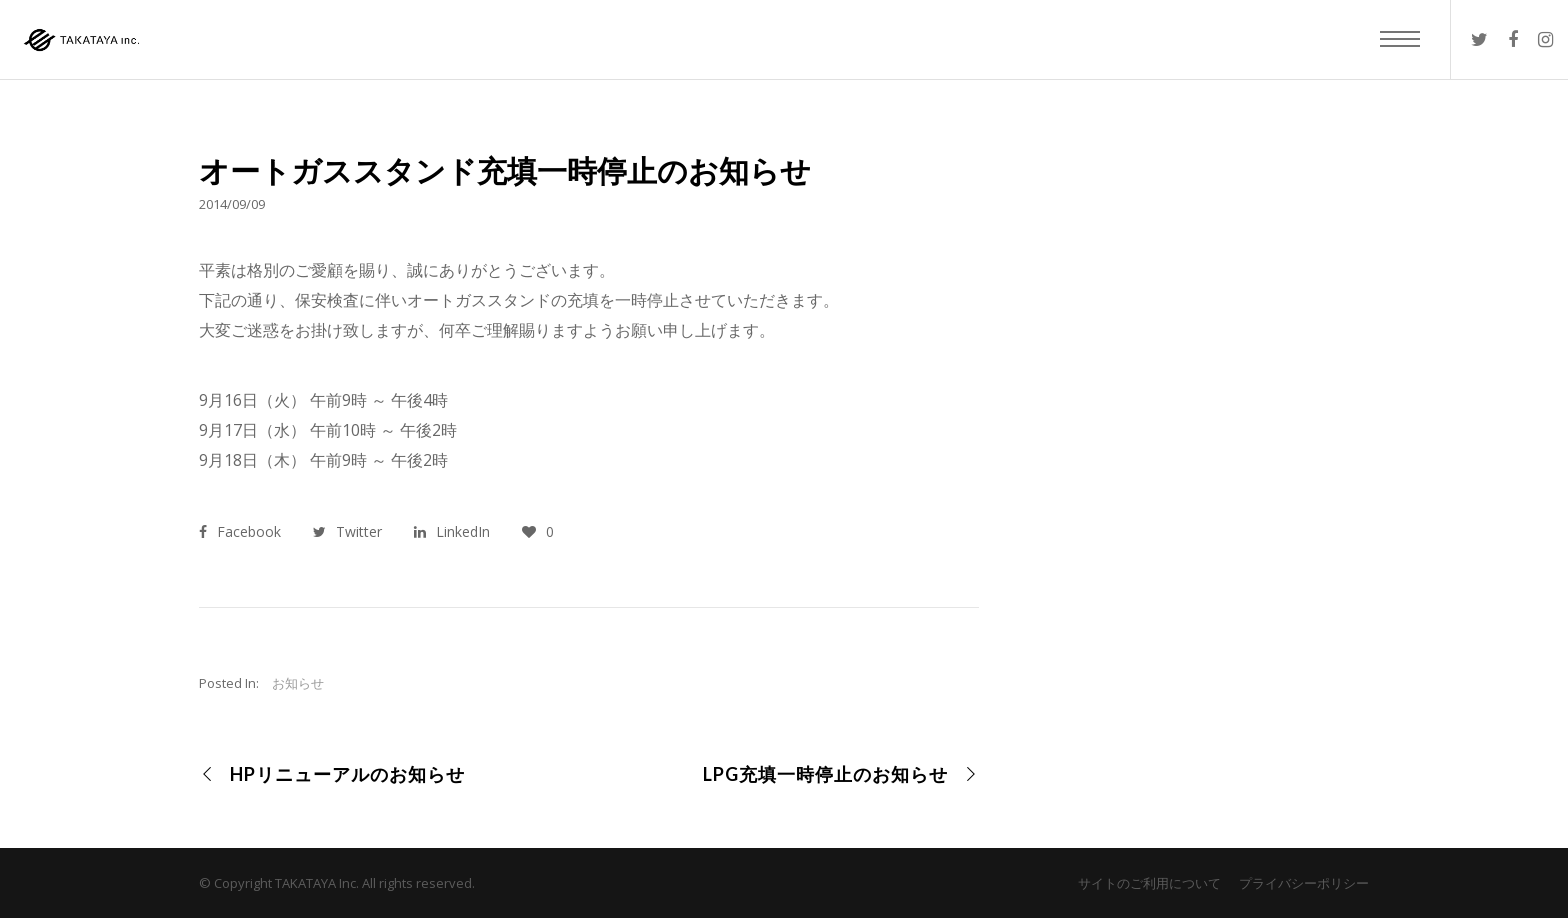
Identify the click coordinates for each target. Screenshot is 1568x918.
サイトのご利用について (1149, 883)
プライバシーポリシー (1304, 883)
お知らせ (298, 683)
